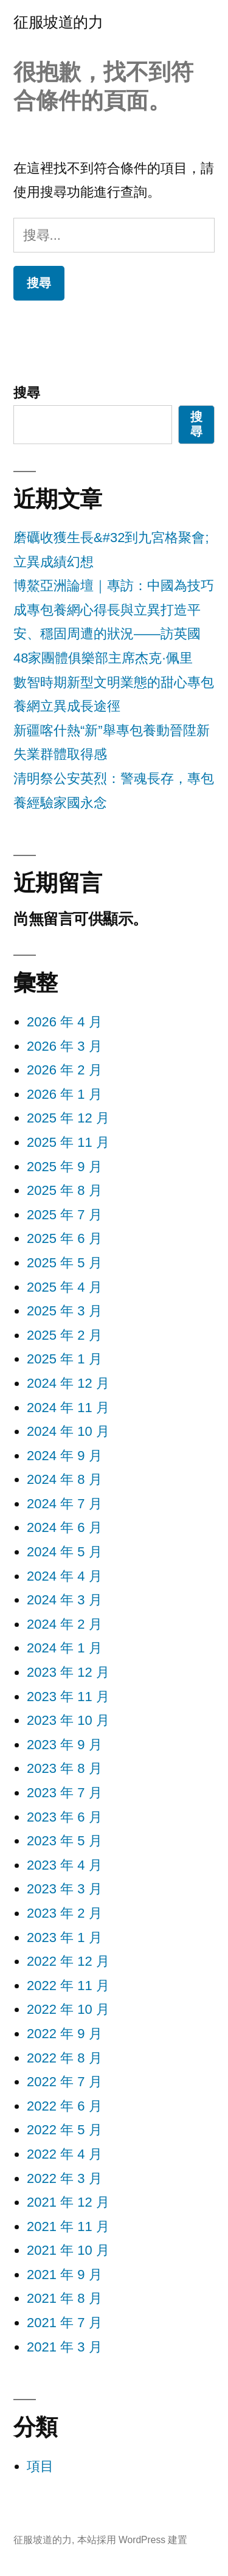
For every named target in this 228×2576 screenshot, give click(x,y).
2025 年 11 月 (68, 1142)
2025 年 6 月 (64, 1238)
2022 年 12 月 (68, 1961)
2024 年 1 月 (64, 1647)
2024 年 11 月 (68, 1407)
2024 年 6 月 (64, 1527)
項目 (40, 2466)
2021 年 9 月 (64, 2274)
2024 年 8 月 (64, 1479)
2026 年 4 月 (64, 1021)
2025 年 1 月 (64, 1358)
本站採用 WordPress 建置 (132, 2540)
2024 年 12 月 (68, 1383)
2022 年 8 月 (64, 2058)
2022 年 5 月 (64, 2129)
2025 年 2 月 (64, 1335)
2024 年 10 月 (68, 1431)
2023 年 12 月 (68, 1672)
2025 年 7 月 (64, 1214)
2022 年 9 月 (64, 2033)
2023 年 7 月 (64, 1792)
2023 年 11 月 (68, 1696)
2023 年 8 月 (64, 1768)
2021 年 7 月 (64, 2322)
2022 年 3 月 (64, 2178)
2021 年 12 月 (68, 2202)
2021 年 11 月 (68, 2226)
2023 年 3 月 (64, 1888)
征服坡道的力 (58, 22)
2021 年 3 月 (64, 2347)
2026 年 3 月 (64, 1046)
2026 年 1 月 (64, 1094)
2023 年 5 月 (64, 1840)
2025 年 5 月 (64, 1262)
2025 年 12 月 (68, 1118)
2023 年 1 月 (64, 1937)
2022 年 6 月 (64, 2106)
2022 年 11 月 (68, 1985)
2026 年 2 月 (64, 1069)
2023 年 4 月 (64, 1865)
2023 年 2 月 (64, 1913)
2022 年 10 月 (68, 2009)
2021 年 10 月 (68, 2250)
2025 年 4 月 (64, 1287)
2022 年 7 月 (64, 2081)
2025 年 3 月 (64, 1310)
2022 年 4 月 (64, 2154)
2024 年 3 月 (64, 1599)
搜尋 (26, 392)
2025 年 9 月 (64, 1166)
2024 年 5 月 (64, 1551)
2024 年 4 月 (64, 1576)
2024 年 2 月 (64, 1624)
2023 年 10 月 (68, 1720)
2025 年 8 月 (64, 1190)
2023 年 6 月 (64, 1817)
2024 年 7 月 (64, 1503)
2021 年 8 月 (64, 2298)
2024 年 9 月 (64, 1455)
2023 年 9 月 (64, 1744)
